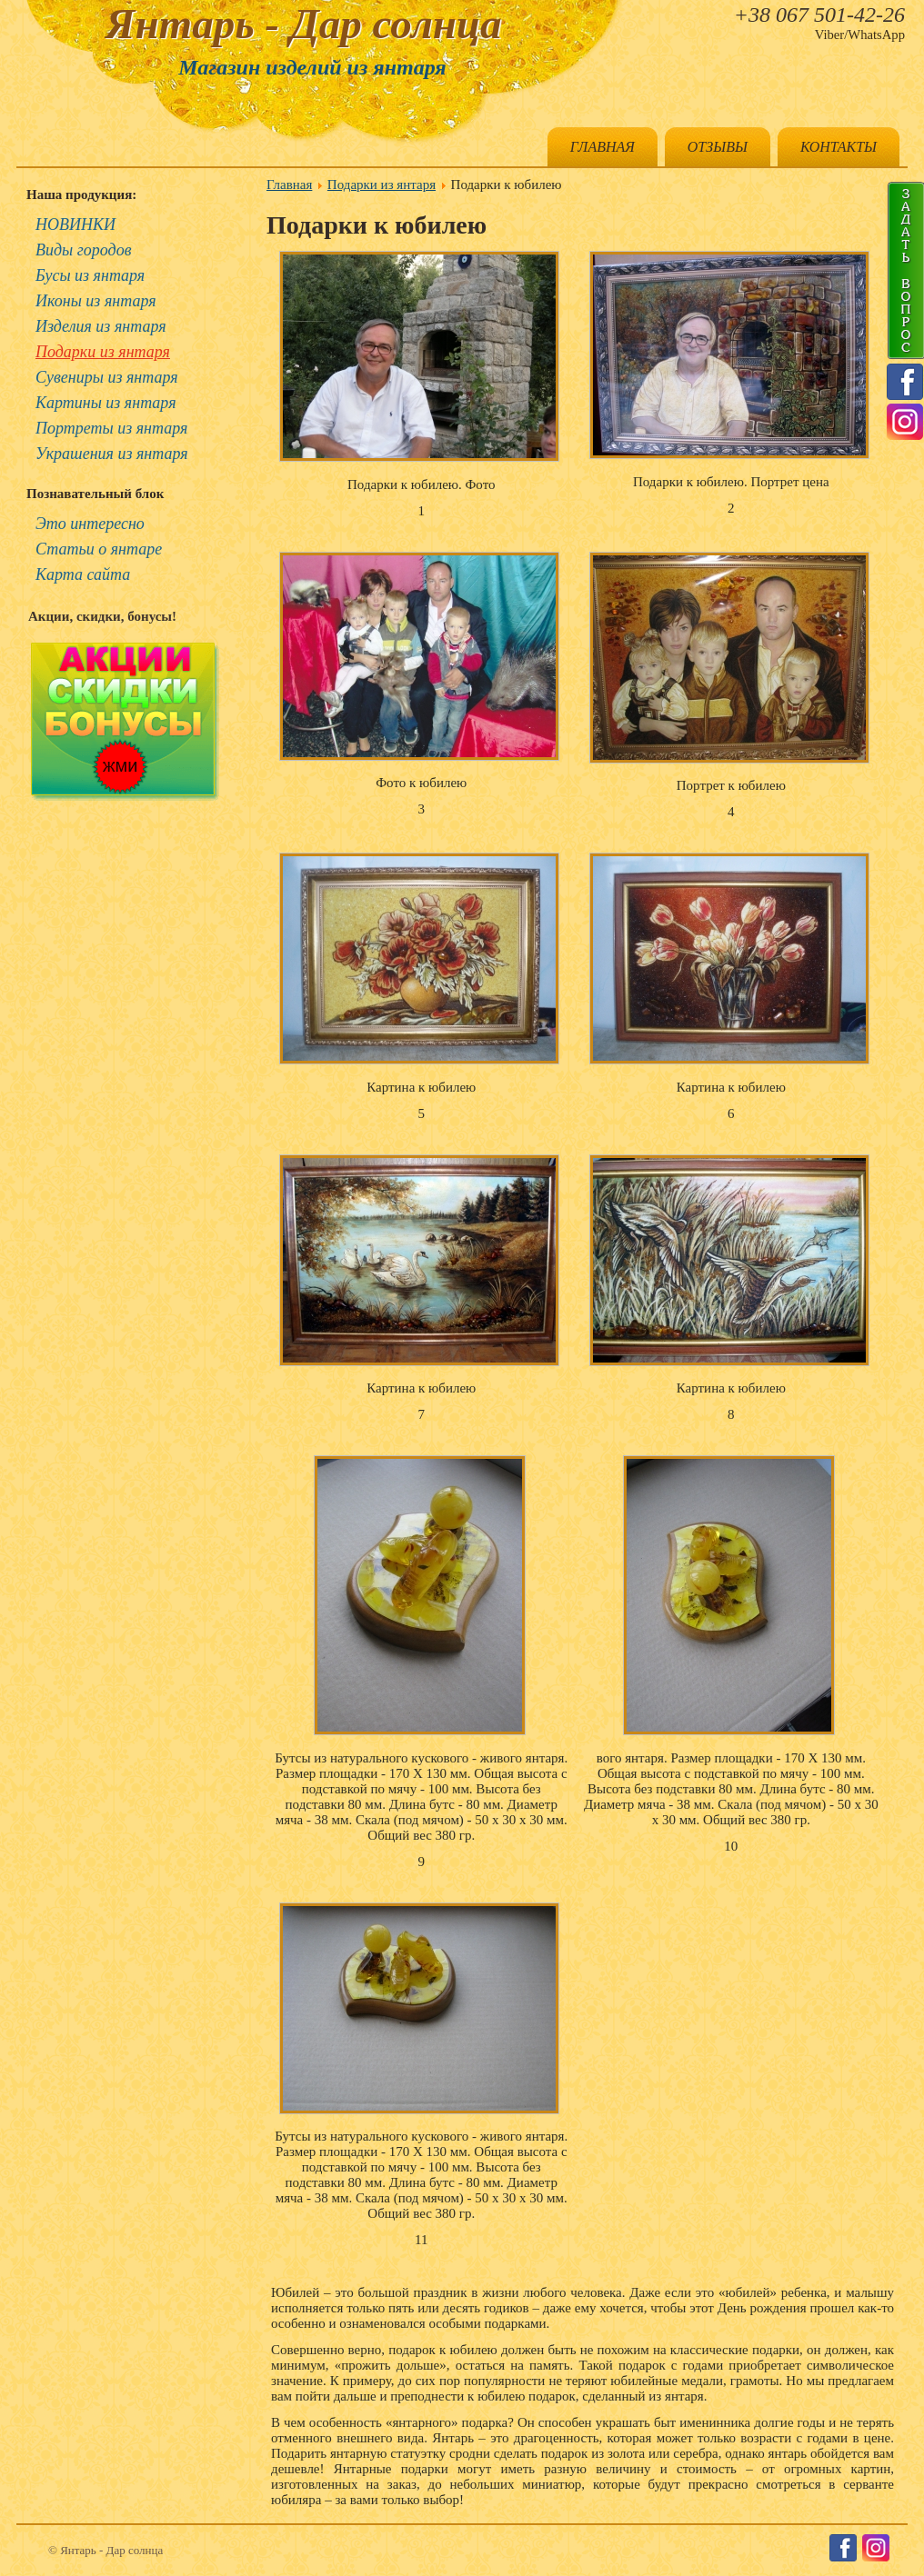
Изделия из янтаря (100, 326)
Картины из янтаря (105, 403)
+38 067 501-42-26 (819, 14)
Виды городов (83, 250)
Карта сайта (82, 574)
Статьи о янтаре (98, 549)
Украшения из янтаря (111, 453)
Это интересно (90, 523)
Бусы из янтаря (90, 275)
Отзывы (718, 147)
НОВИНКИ (75, 224)
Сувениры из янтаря (106, 377)
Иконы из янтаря (95, 301)
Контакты (838, 147)
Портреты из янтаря (111, 428)
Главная (602, 147)
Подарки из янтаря (102, 352)
